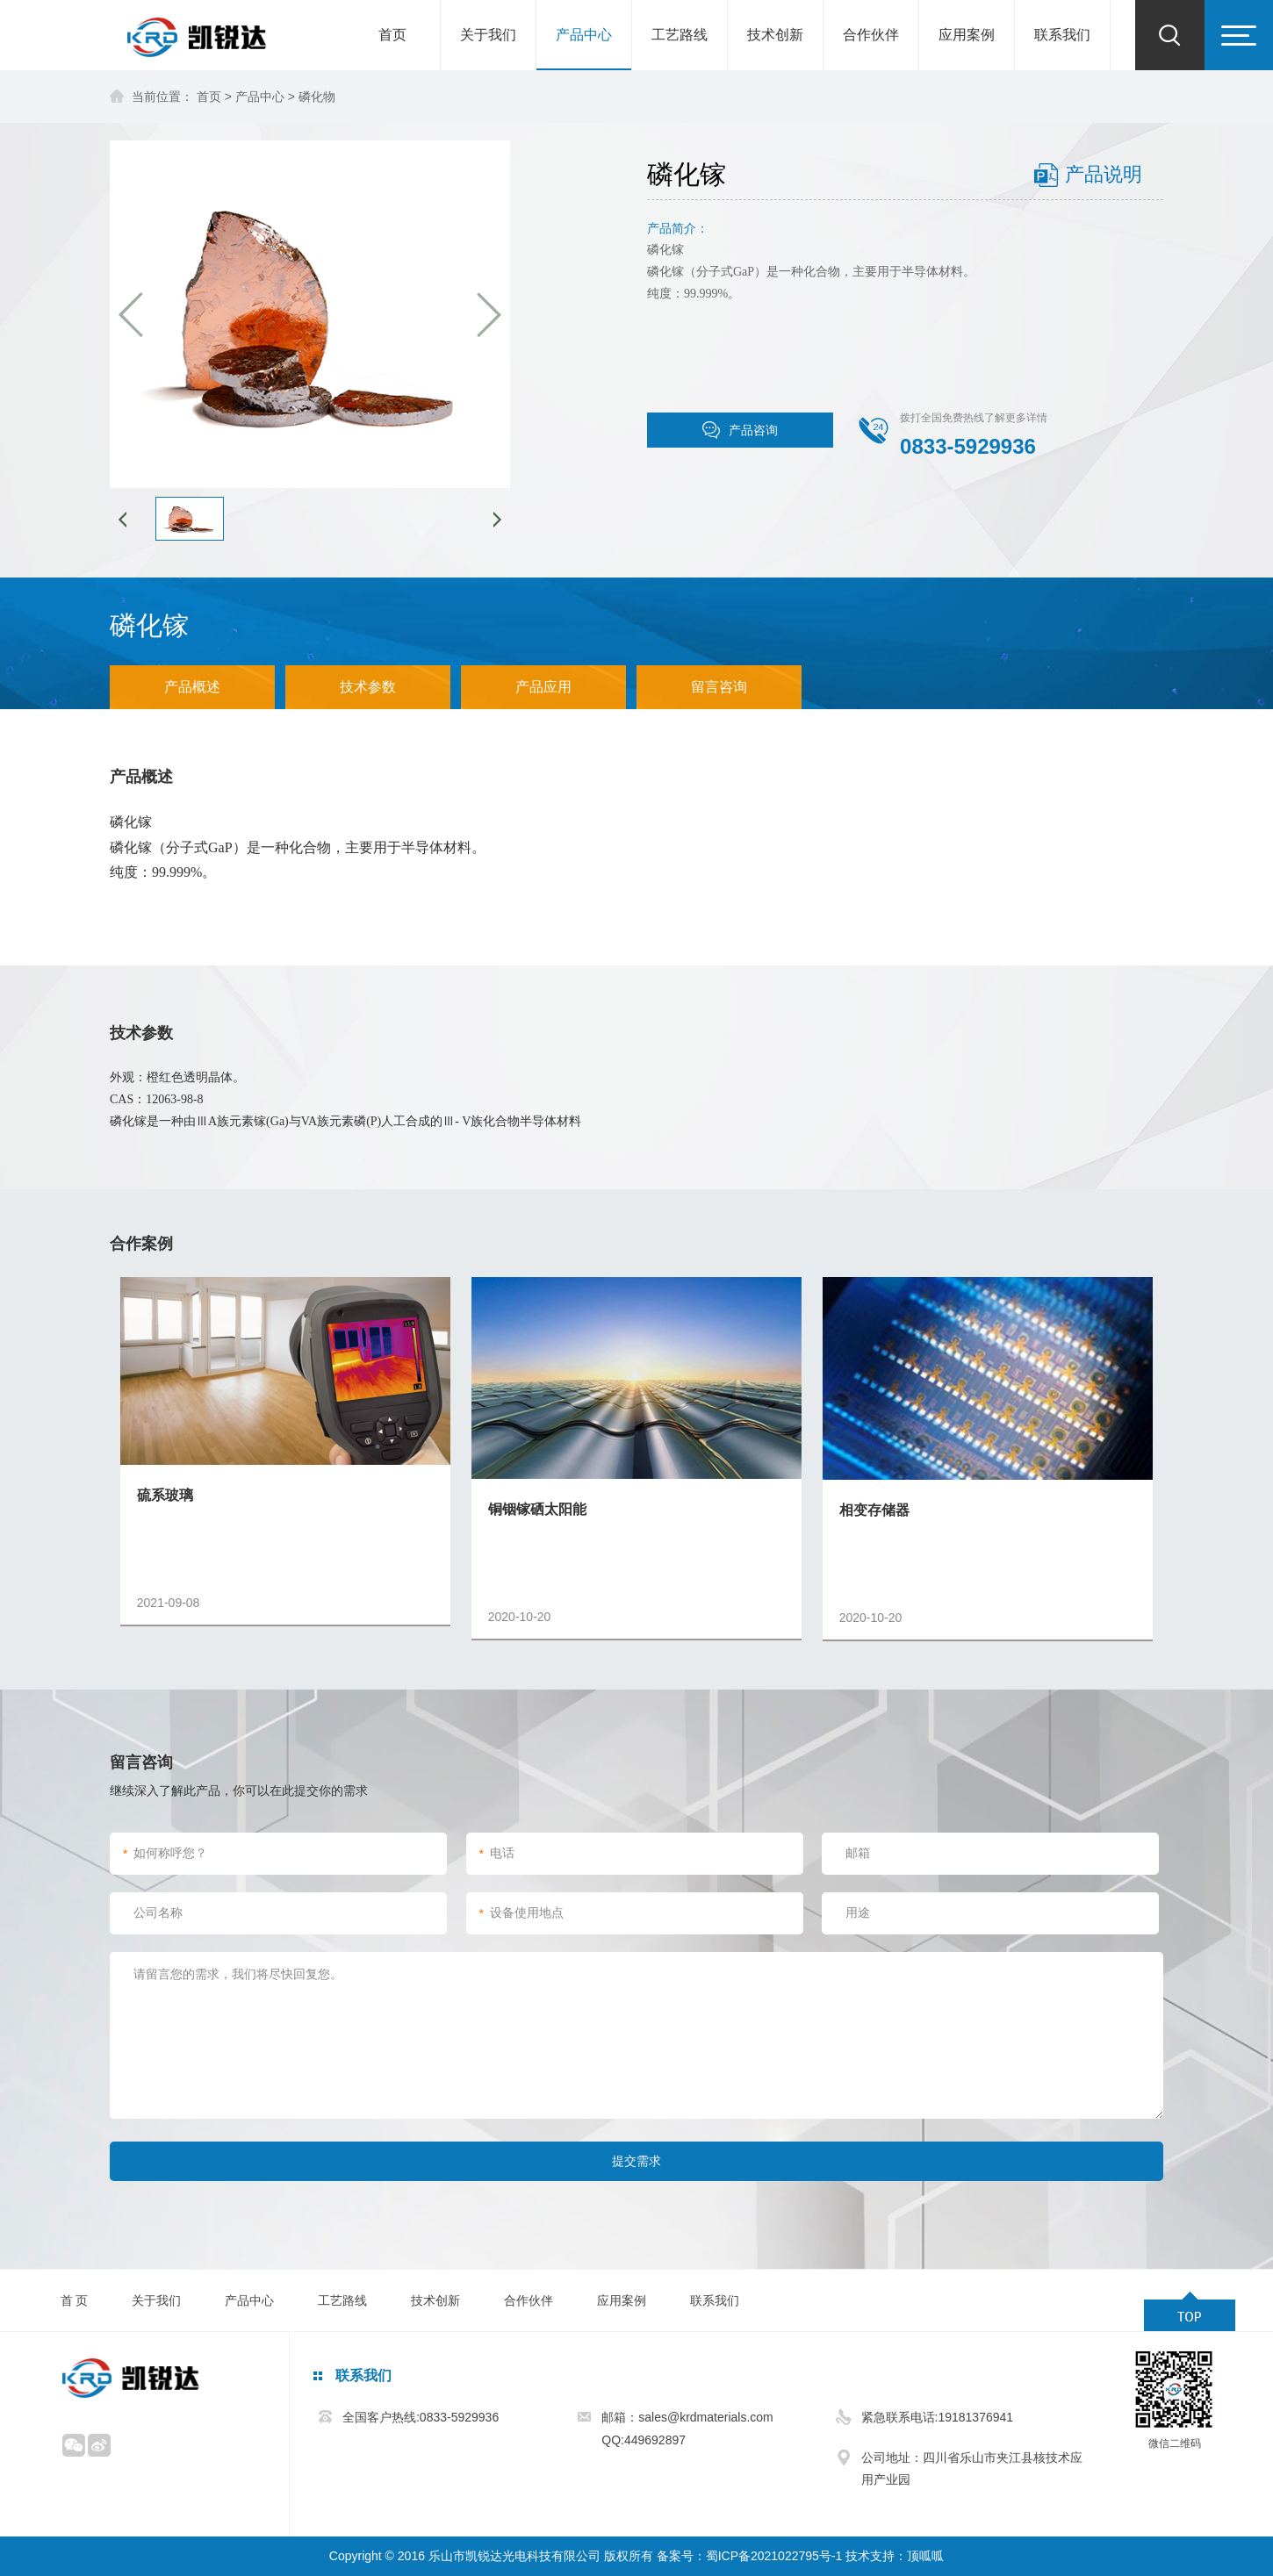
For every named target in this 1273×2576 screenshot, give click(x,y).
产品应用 (543, 686)
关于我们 (488, 34)
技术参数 (368, 686)
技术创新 (775, 34)
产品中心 (584, 34)
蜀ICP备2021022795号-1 (774, 2556)
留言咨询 (719, 686)
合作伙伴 (871, 34)
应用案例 (967, 34)
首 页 (75, 2300)
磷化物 (316, 97)
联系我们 (1062, 34)
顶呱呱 (925, 2556)
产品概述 (192, 686)
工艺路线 (679, 34)
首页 (392, 34)
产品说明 (1103, 174)
